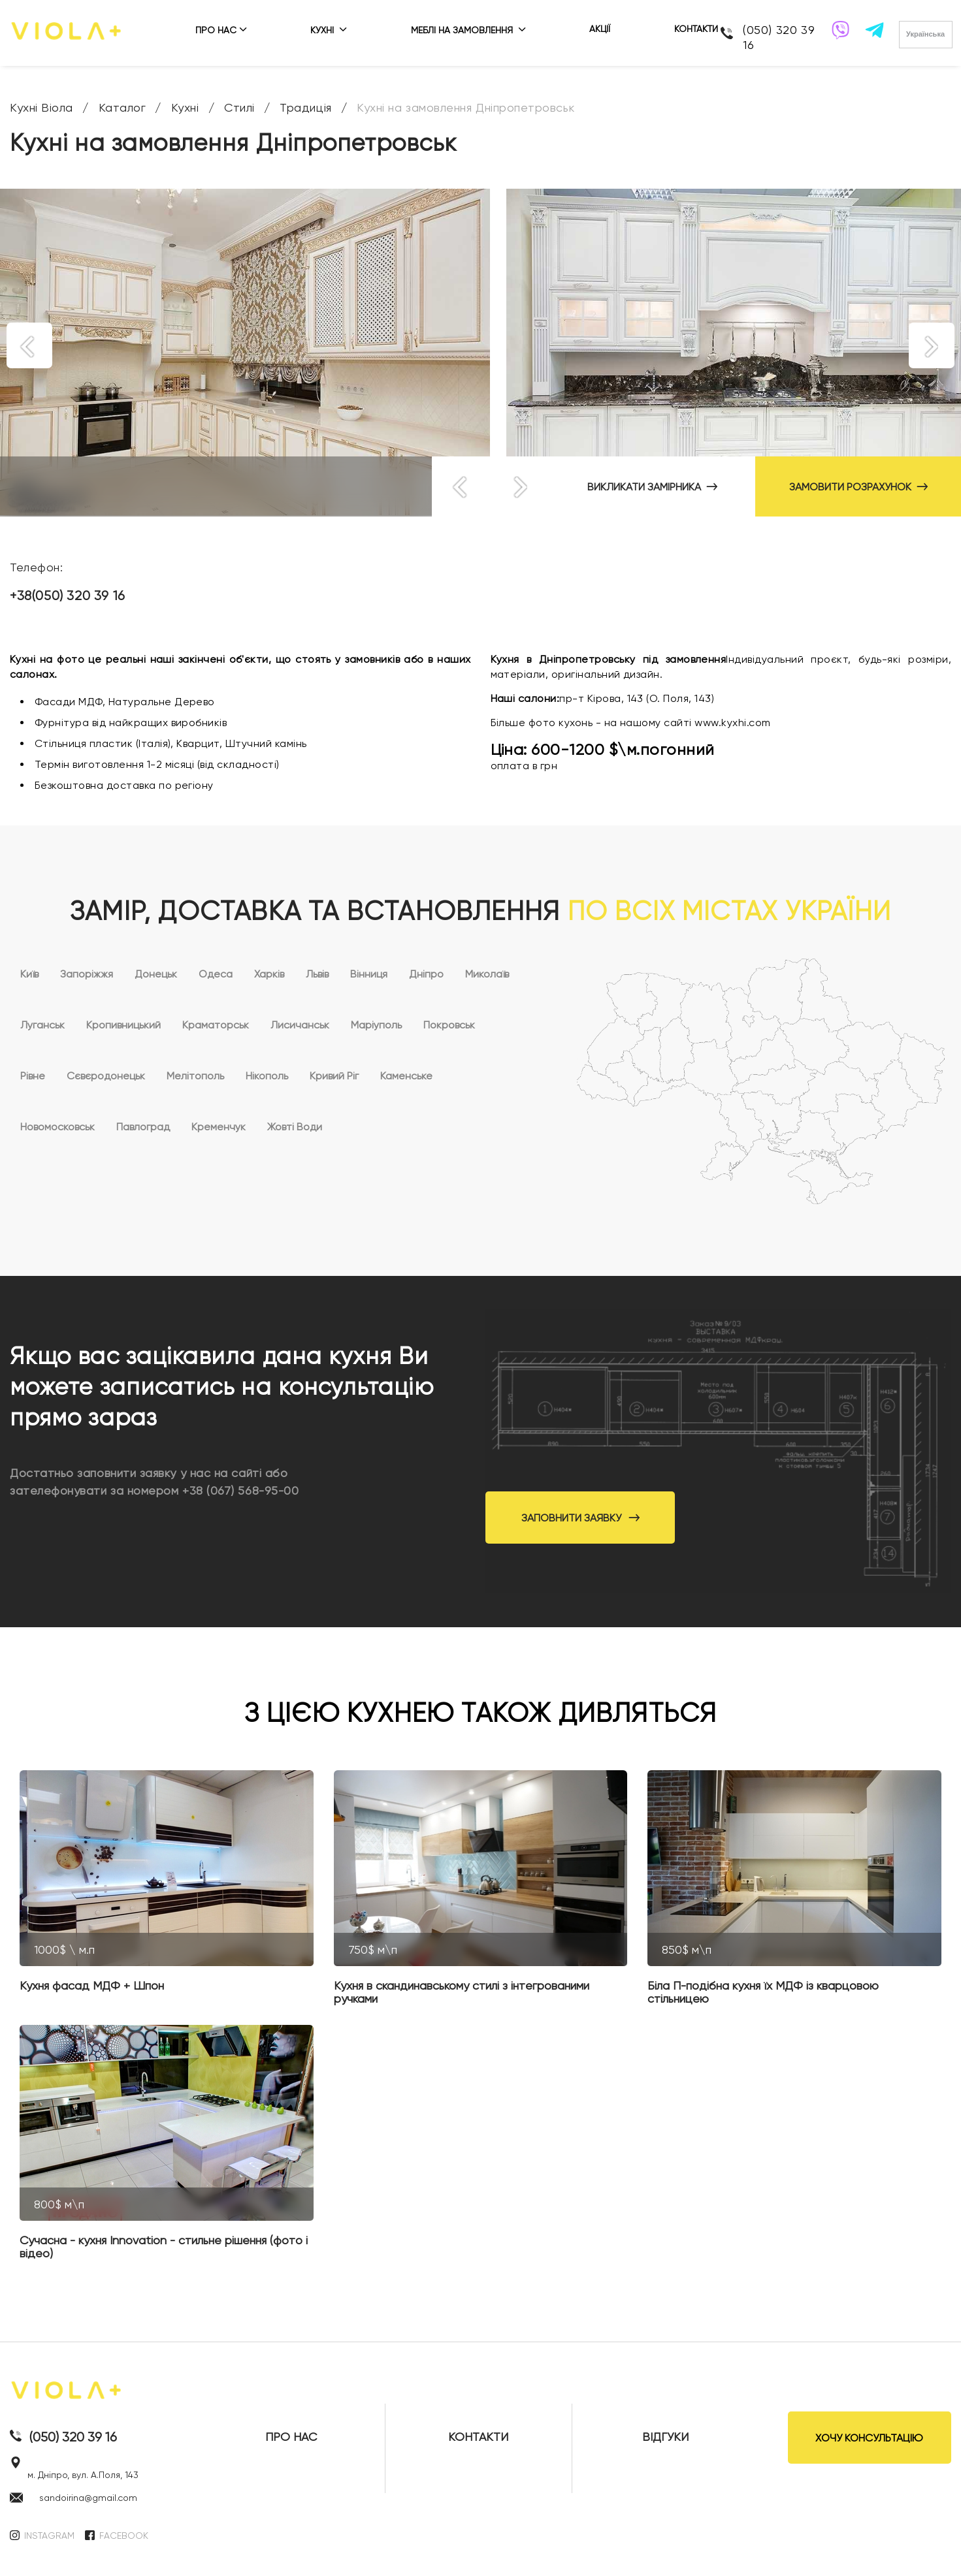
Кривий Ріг (334, 1076)
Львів (317, 974)
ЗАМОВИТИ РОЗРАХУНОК (858, 487)
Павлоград (143, 1127)
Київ (29, 974)
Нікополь (267, 1076)
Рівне (32, 1076)
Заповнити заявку (580, 1518)
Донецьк (156, 974)
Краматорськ (215, 1025)
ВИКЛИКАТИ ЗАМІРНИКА (652, 487)
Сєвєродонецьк (106, 1076)
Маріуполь (376, 1025)
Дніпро (426, 974)
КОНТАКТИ (696, 29)
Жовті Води (294, 1127)
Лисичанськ (299, 1025)
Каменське (406, 1076)
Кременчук (218, 1127)
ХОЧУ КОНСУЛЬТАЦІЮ (869, 2438)
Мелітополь (195, 1076)
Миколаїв (487, 974)
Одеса (216, 974)
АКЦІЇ (599, 29)
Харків (269, 974)
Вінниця (368, 974)
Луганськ (42, 1025)
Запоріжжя (86, 974)
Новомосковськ (57, 1127)
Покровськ (449, 1025)
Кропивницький (123, 1025)
